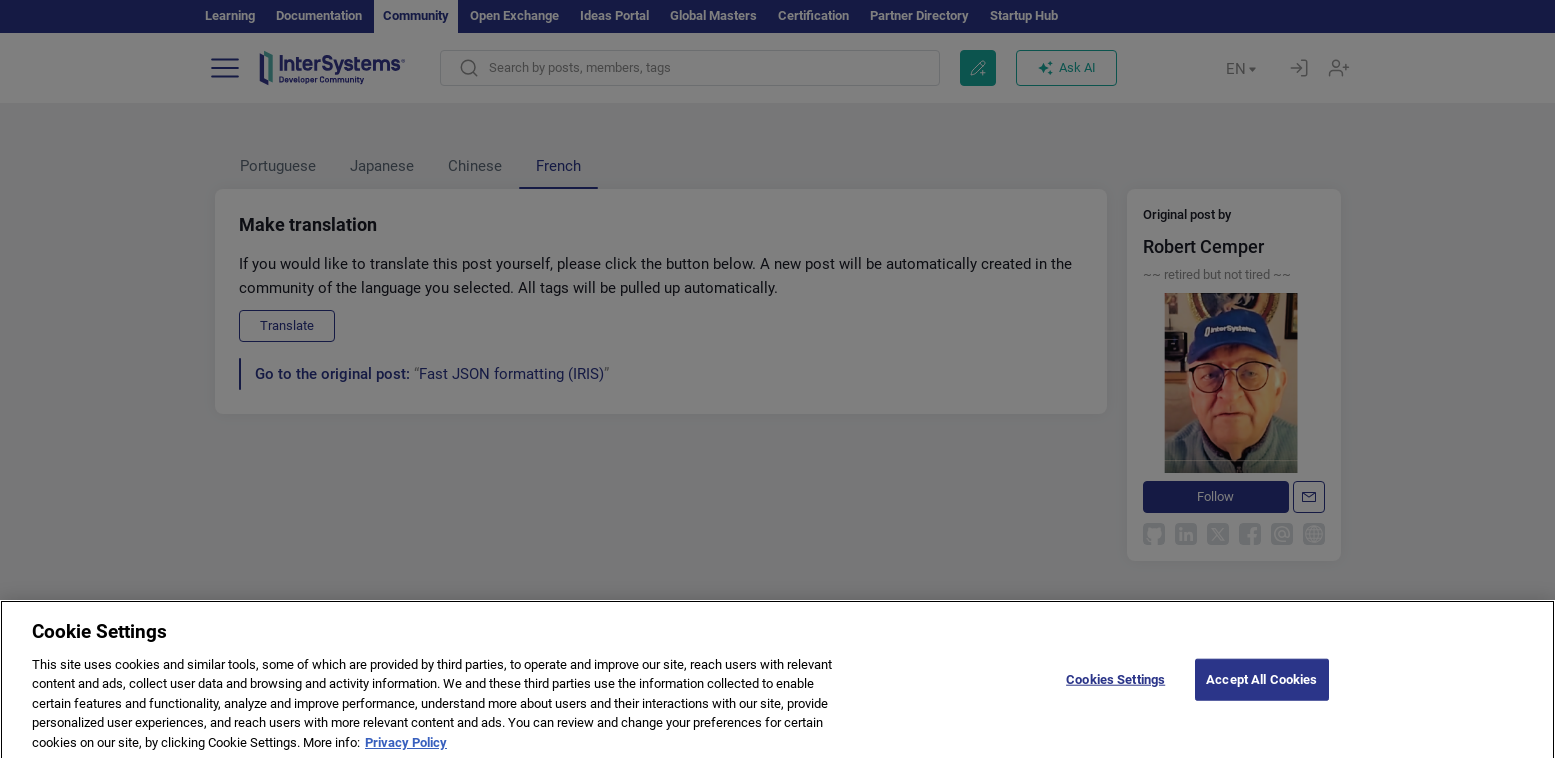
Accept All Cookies (1261, 689)
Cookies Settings (1115, 689)
